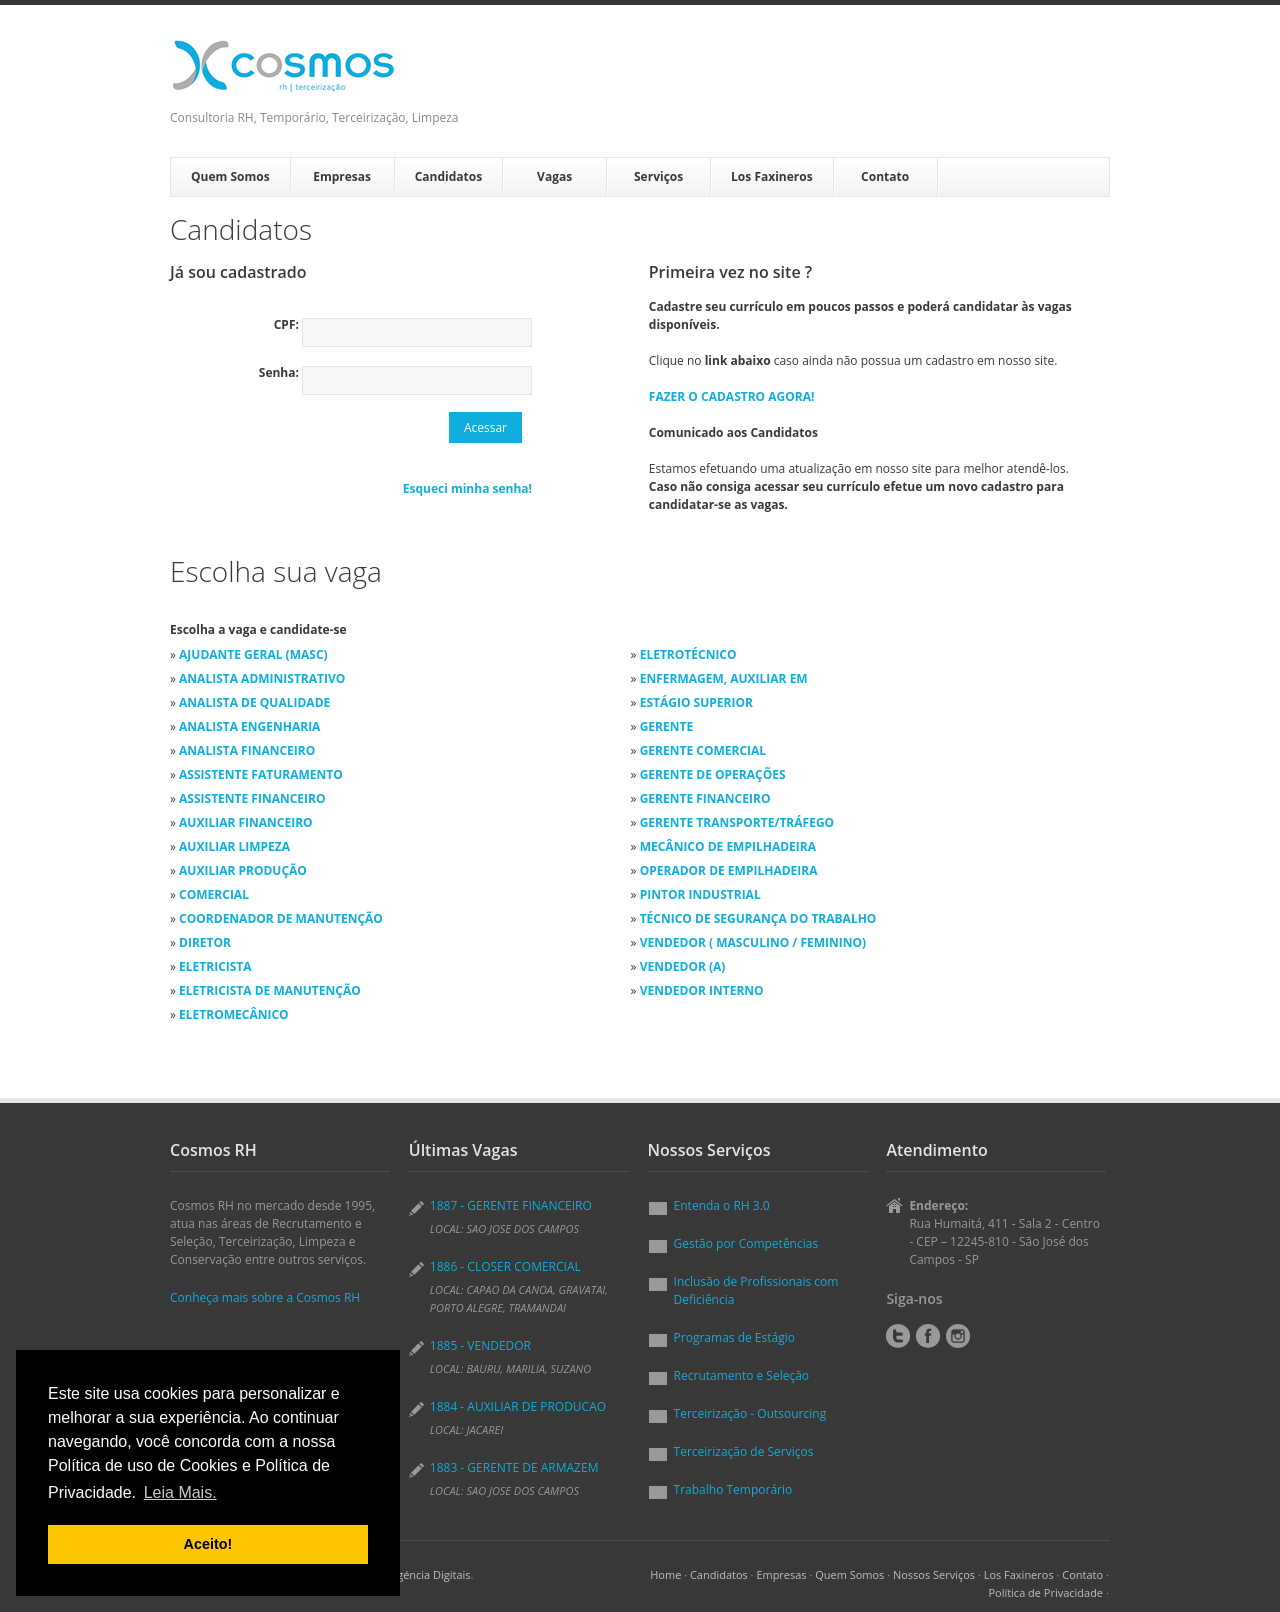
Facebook (928, 1336)
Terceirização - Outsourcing (750, 1413)
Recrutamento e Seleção (742, 1375)
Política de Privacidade (1045, 1592)
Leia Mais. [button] (180, 1492)
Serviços (658, 176)
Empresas (342, 176)
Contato (885, 176)
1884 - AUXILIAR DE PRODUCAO (518, 1406)
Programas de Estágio (734, 1337)
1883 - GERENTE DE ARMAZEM (514, 1467)
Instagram (958, 1336)
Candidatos (448, 176)
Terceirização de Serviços (744, 1451)
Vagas (554, 176)
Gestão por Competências (746, 1243)
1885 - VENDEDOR (480, 1345)
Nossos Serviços (934, 1574)
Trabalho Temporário (733, 1489)
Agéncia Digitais (430, 1574)
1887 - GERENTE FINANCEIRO (511, 1205)
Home (665, 1574)
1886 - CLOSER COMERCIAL (505, 1266)
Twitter (898, 1336)
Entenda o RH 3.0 (722, 1205)
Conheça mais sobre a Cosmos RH (265, 1297)
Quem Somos (230, 176)
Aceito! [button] (208, 1544)
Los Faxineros (772, 176)
